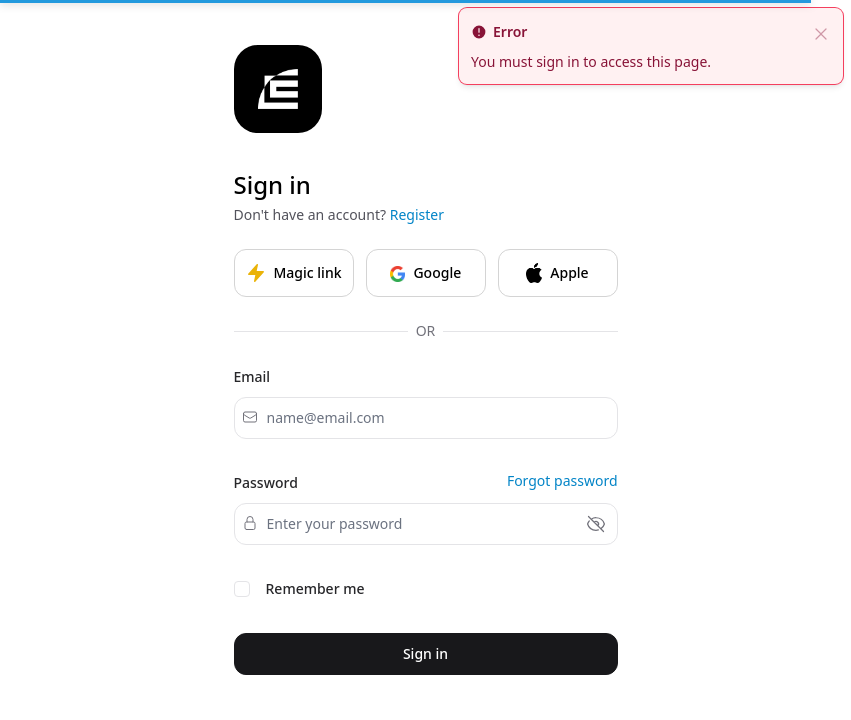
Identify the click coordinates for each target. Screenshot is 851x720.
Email (252, 376)
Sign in (425, 653)
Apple (557, 273)
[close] (821, 32)
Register (417, 214)
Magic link (294, 273)
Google (425, 272)
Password (266, 482)
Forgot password (562, 480)
